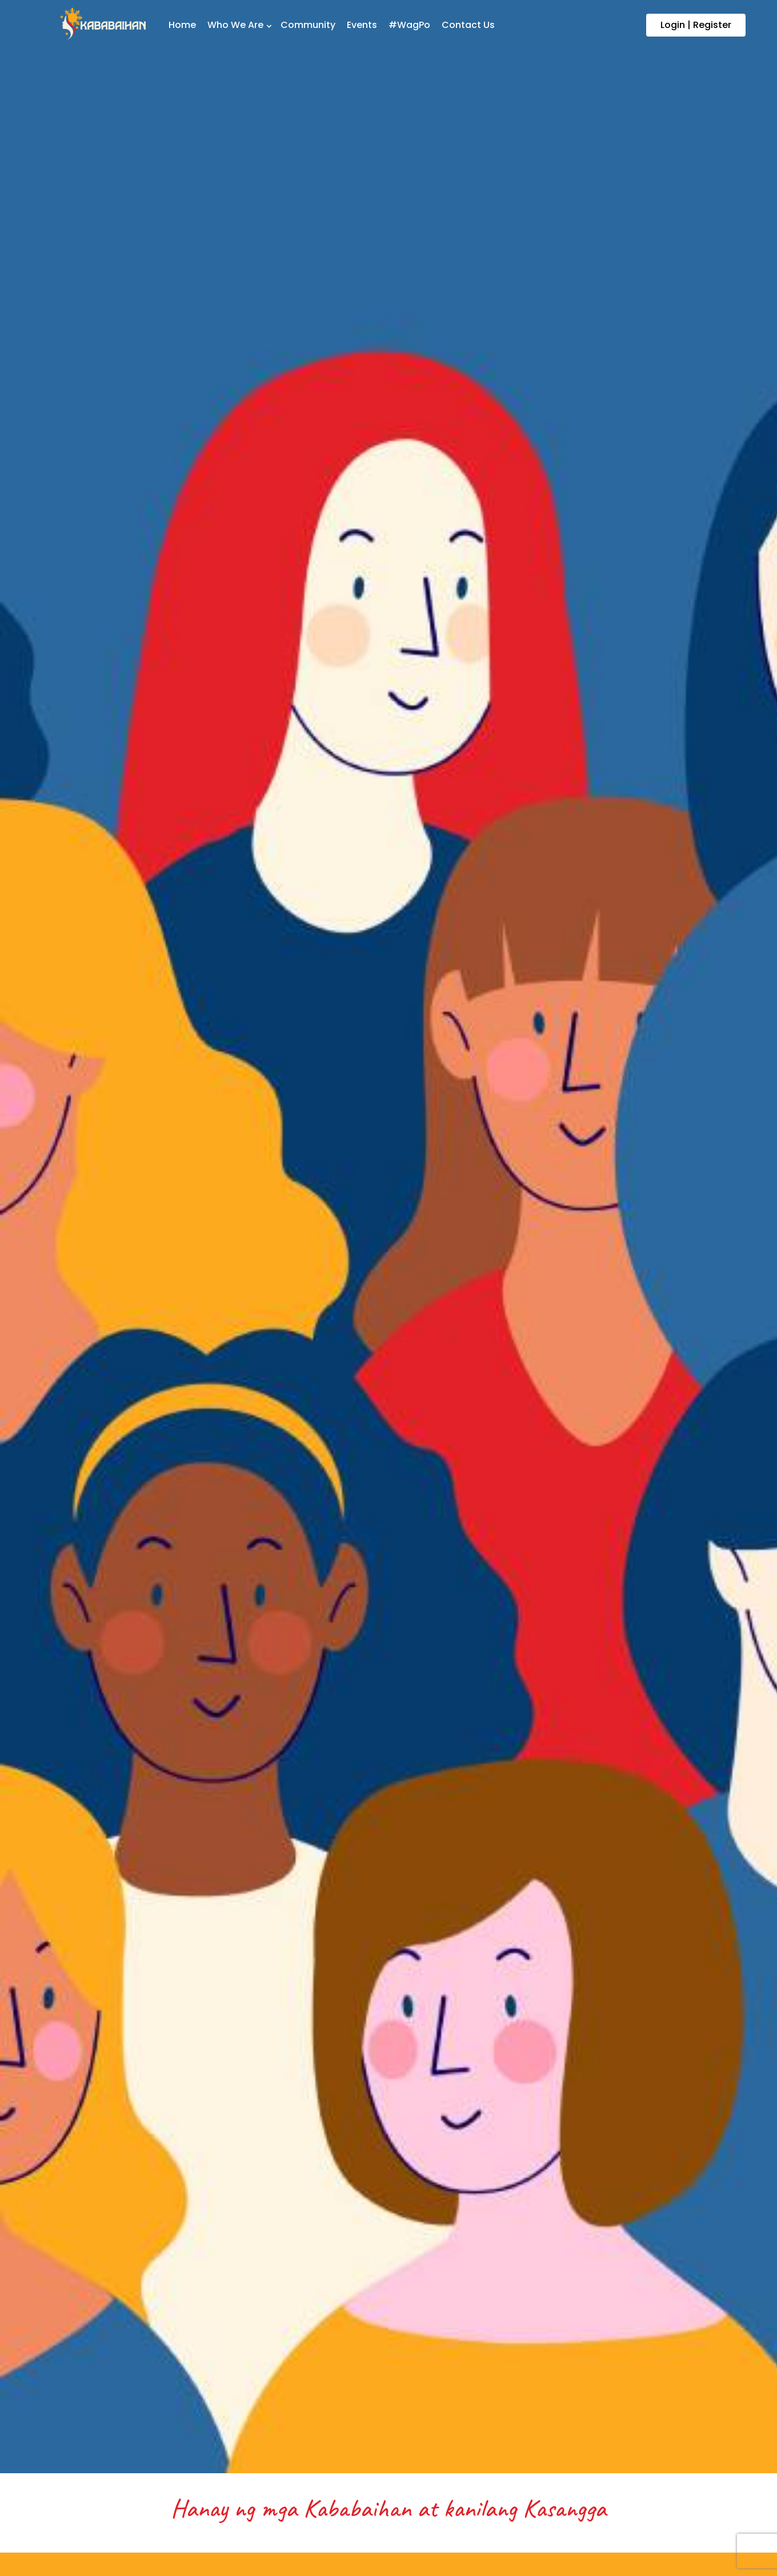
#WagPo (409, 24)
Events (362, 24)
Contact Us (468, 24)
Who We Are (235, 24)
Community (308, 24)
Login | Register (695, 24)
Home (182, 24)
